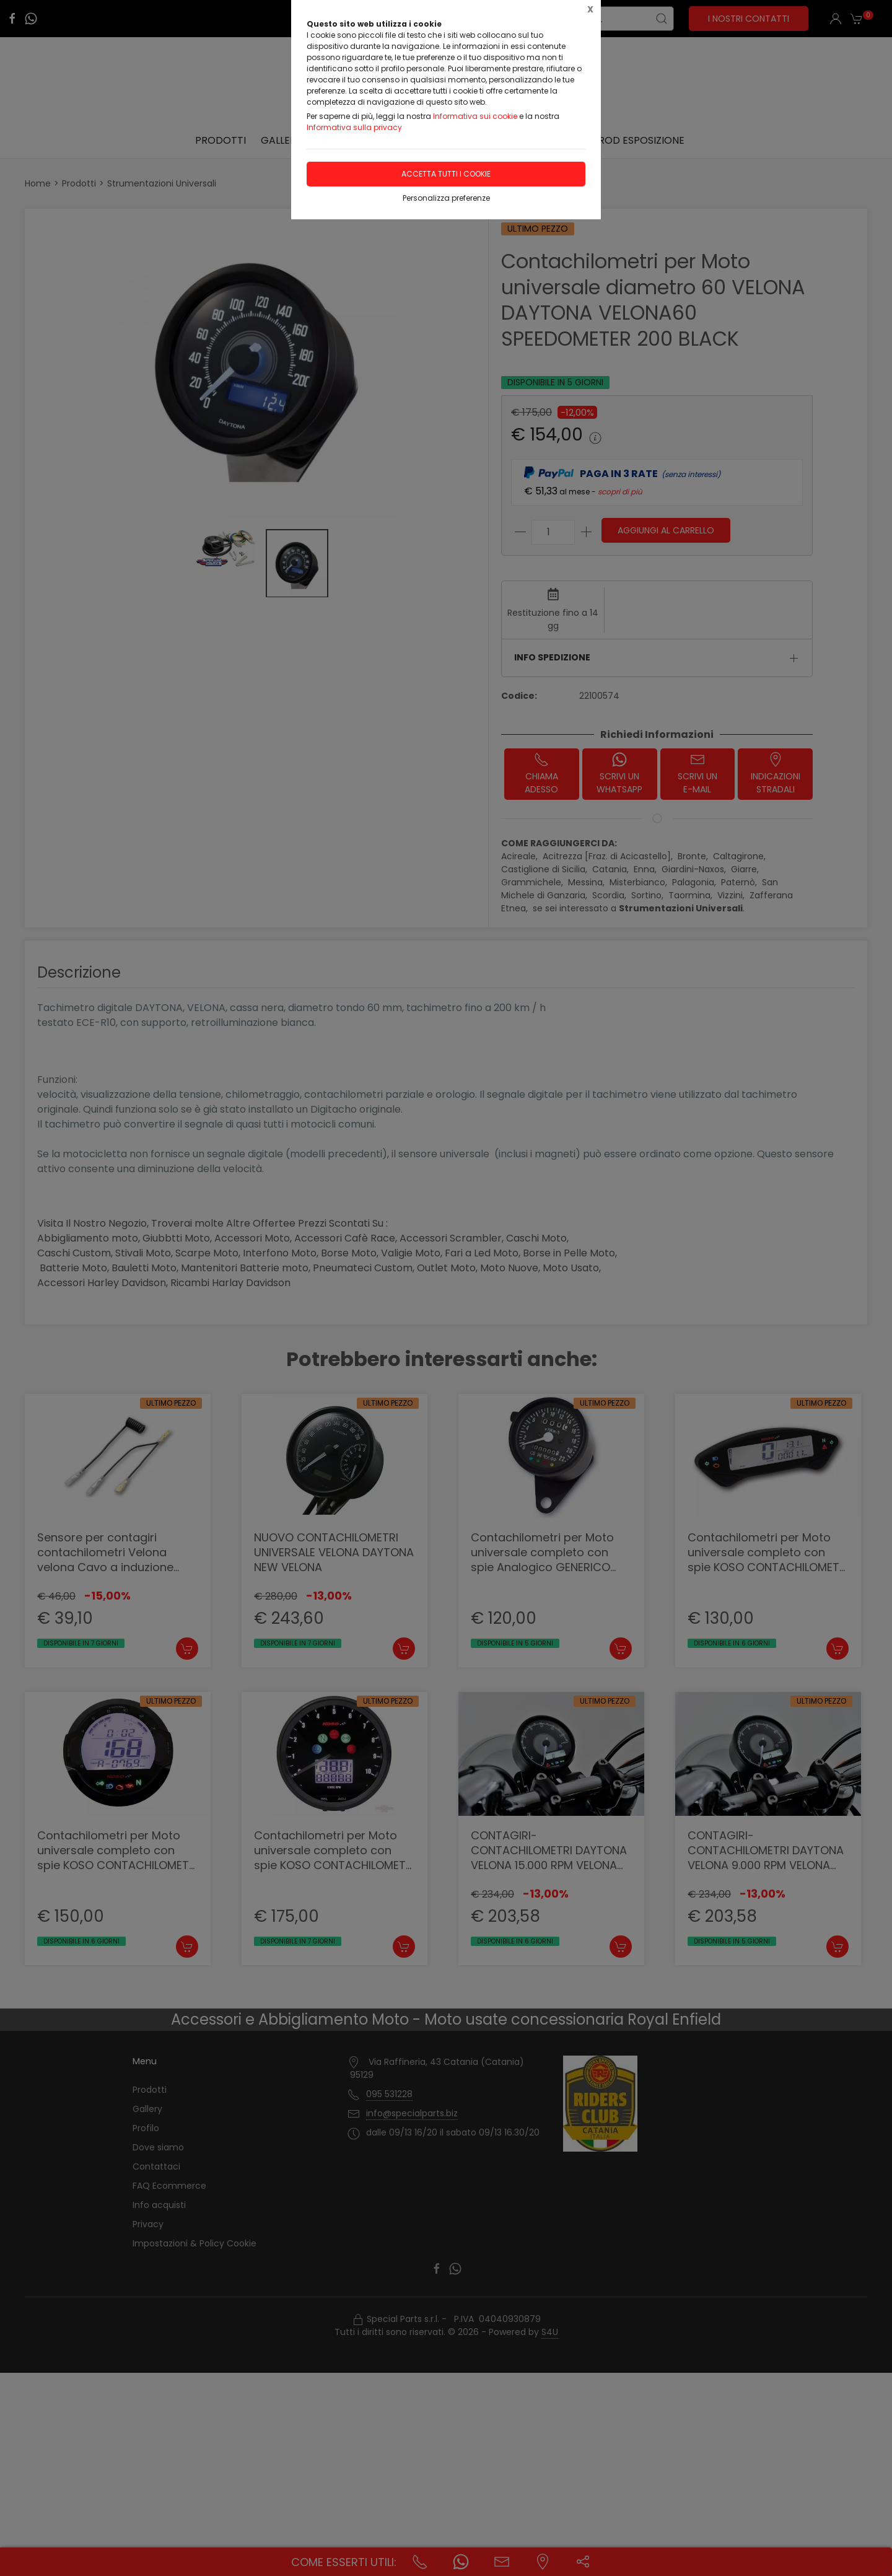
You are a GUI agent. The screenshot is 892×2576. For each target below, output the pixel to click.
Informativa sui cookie (475, 116)
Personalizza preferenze (446, 198)
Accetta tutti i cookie (446, 174)
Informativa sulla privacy (354, 127)
